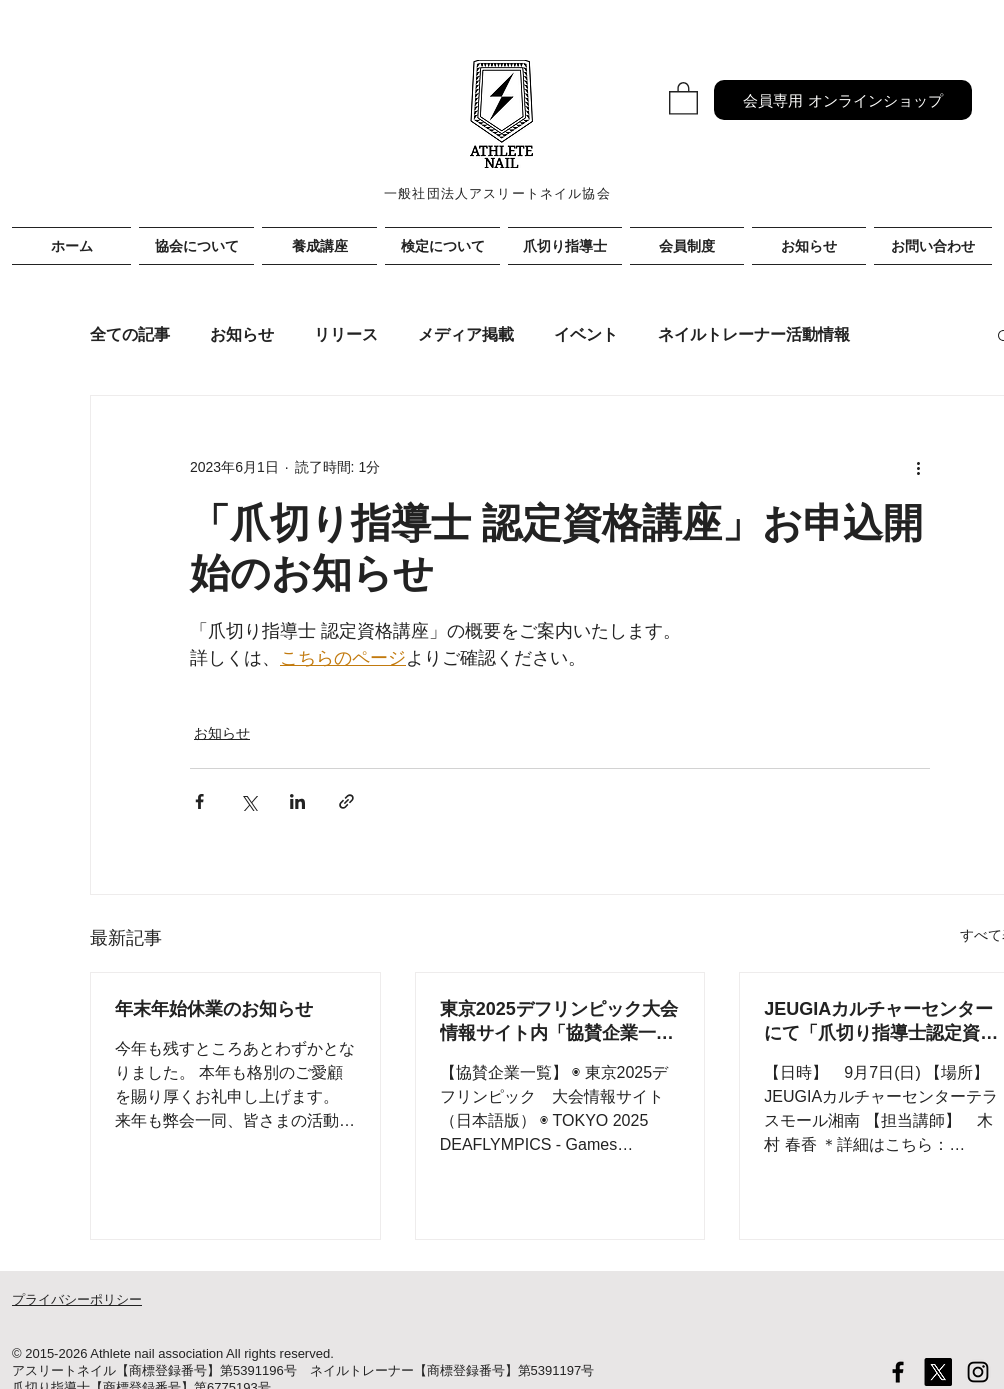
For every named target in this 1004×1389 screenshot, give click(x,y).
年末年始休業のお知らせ (214, 1009)
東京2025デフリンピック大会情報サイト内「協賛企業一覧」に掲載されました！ (559, 1022)
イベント (586, 334)
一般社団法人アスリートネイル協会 (497, 193)
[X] (938, 1372)
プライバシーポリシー (77, 1299)
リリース (346, 334)
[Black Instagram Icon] (978, 1372)
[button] (683, 97)
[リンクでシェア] (346, 801)
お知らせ (242, 334)
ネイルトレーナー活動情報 (754, 334)
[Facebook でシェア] (199, 801)
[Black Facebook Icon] (898, 1372)
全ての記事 (130, 334)
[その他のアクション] (918, 468)
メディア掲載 (466, 334)
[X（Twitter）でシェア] (248, 801)
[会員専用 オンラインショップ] (843, 100)
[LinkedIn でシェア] (297, 801)
